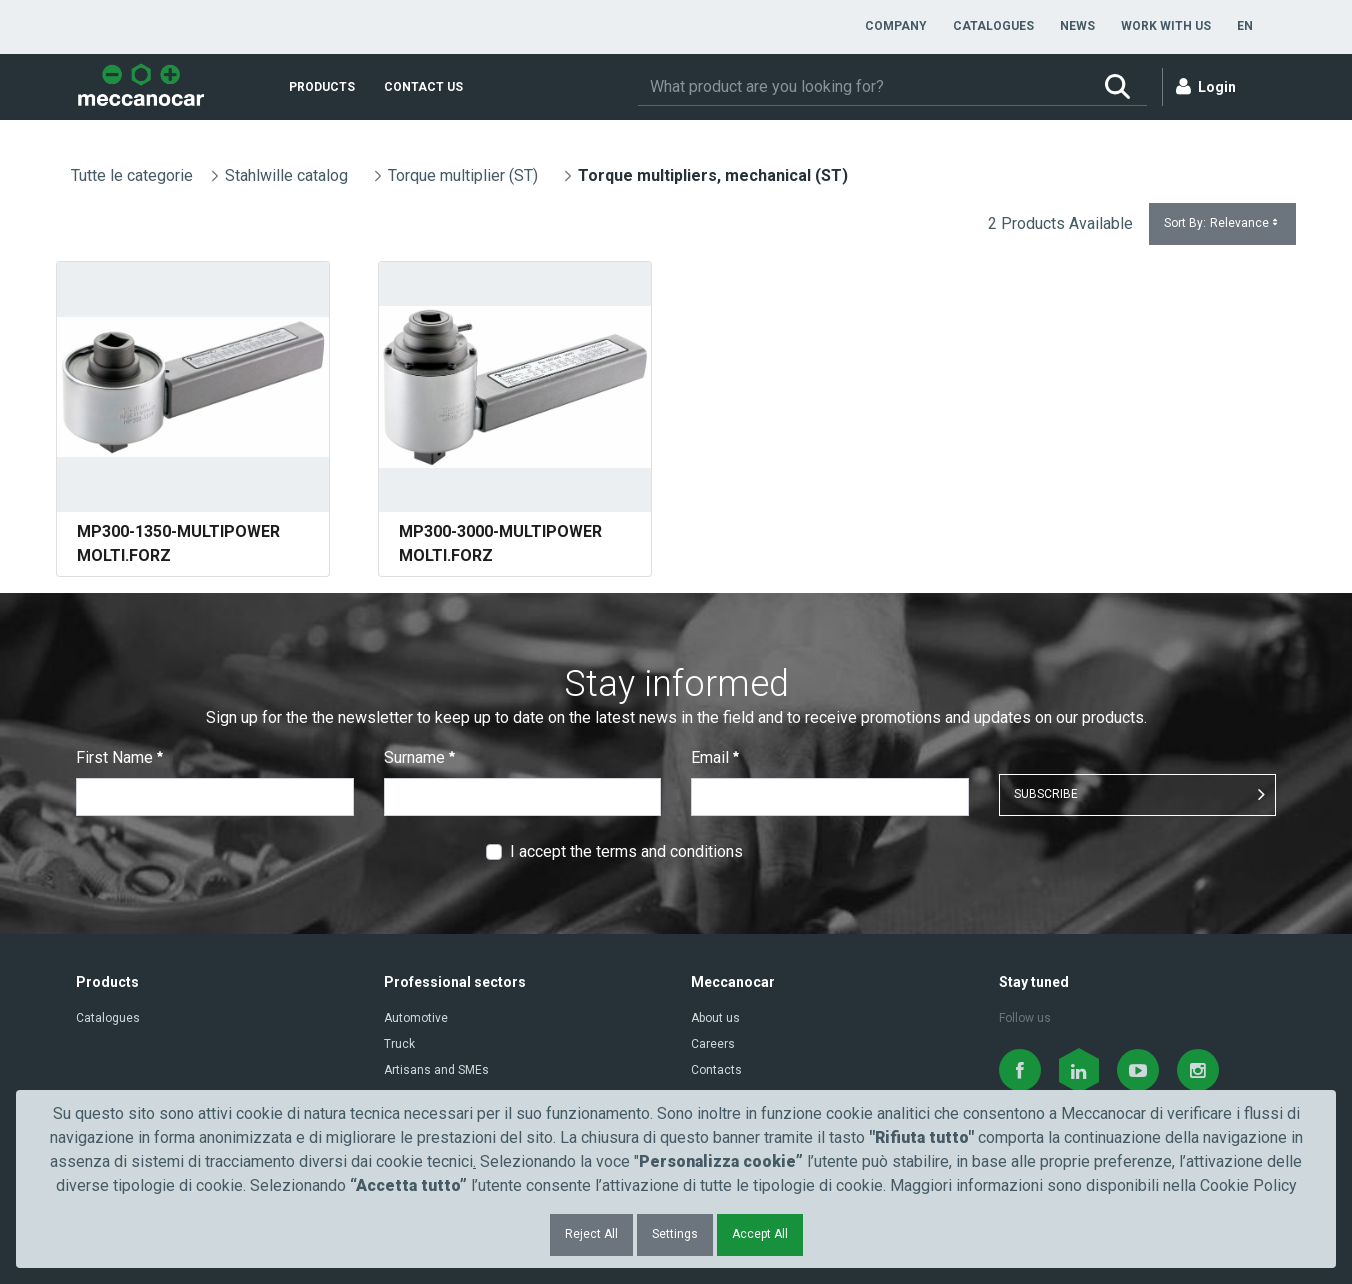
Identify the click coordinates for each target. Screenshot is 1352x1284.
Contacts (716, 1070)
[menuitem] (896, 26)
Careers (713, 1044)
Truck (399, 1044)
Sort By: (1222, 223)
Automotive (416, 1018)
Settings (675, 1234)
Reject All (591, 1234)
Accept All (760, 1234)
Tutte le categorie (132, 175)
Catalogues (108, 1018)
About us (715, 1018)
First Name (119, 757)
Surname (419, 757)
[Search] (863, 87)
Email (715, 757)
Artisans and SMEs (436, 1070)
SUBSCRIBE (1046, 794)
